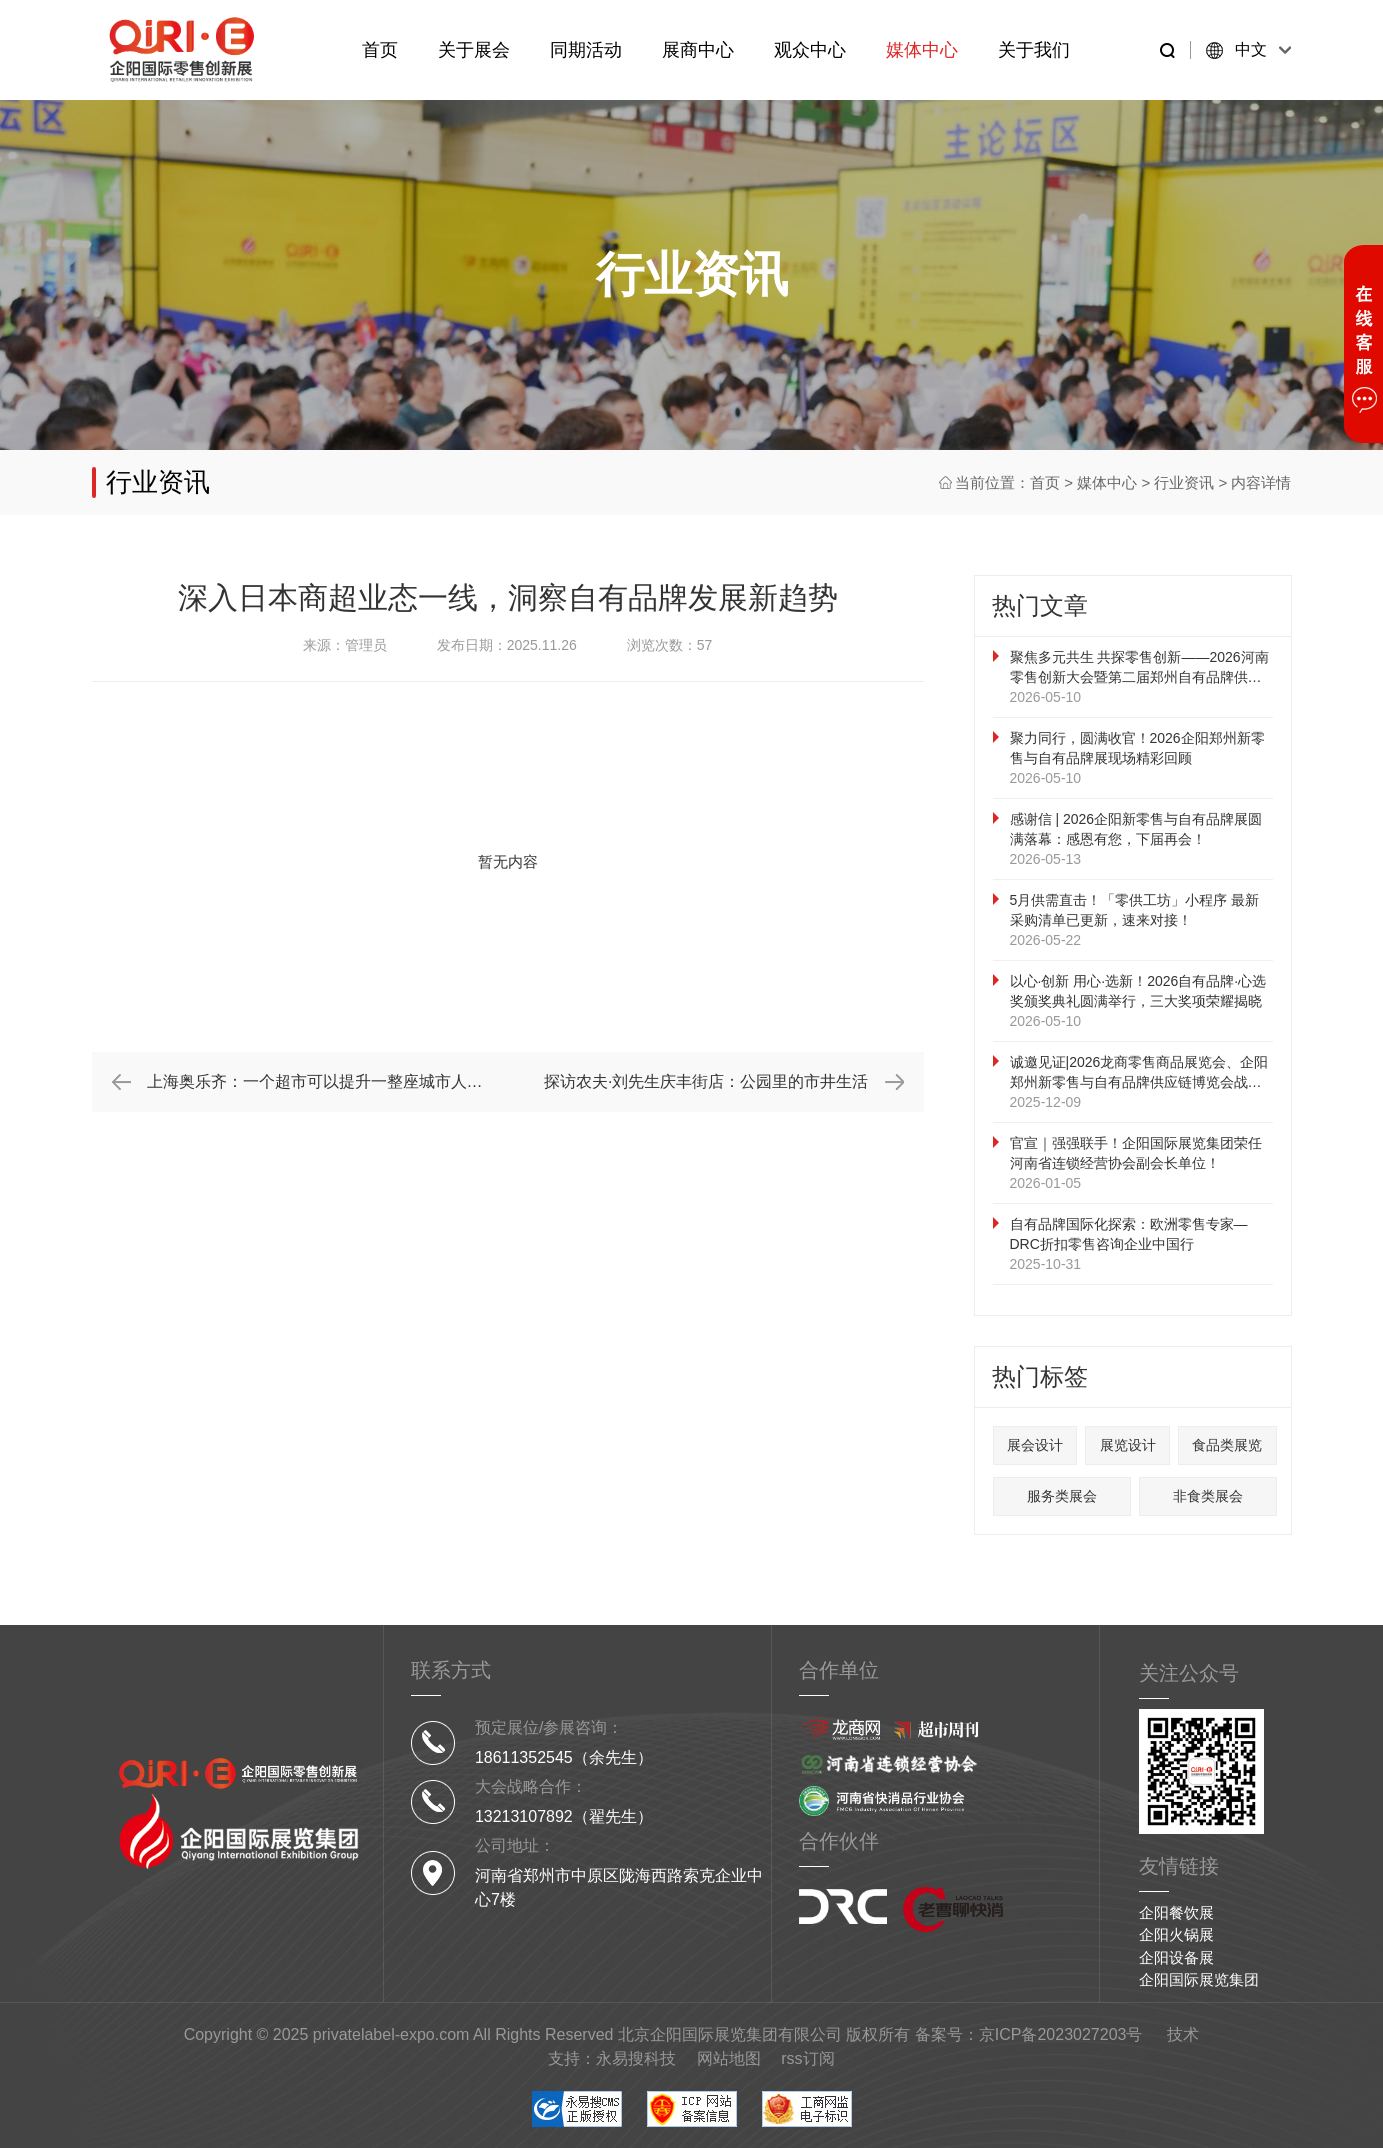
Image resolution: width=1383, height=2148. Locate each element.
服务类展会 (1062, 1496)
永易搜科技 (636, 2058)
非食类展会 (1208, 1496)
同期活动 (586, 50)
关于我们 (1034, 50)
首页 (380, 50)
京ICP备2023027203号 (1061, 2034)
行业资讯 (1184, 482)
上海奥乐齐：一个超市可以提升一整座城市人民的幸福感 (327, 1081)
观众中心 (810, 50)
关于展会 (474, 50)
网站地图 (729, 2058)
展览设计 (1128, 1445)
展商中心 (698, 50)
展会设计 (1035, 1445)
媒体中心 (922, 50)
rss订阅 (807, 2058)
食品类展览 (1227, 1445)
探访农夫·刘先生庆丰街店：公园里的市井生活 (706, 1081)
